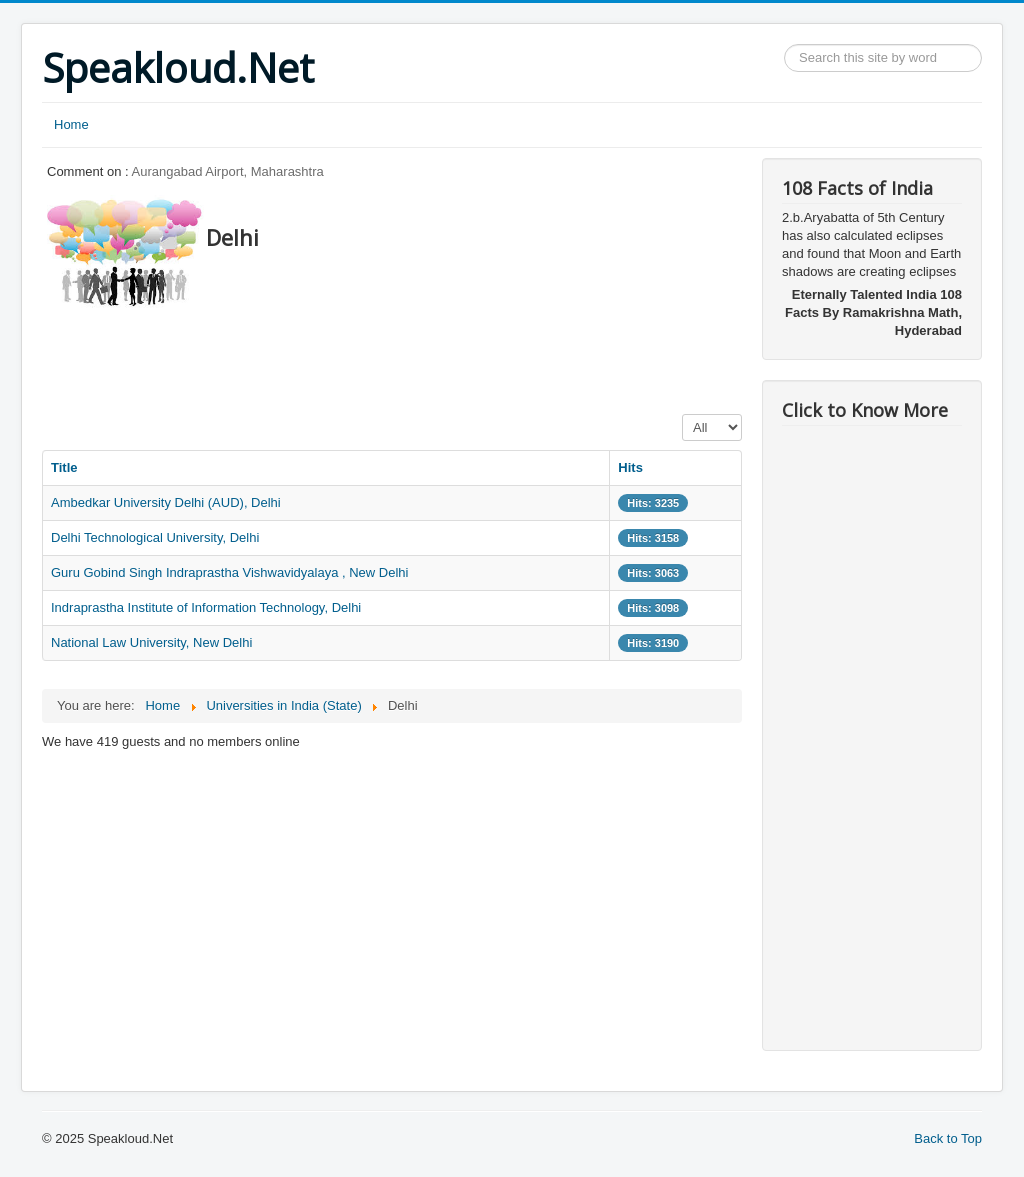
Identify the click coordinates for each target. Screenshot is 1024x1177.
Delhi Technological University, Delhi (155, 537)
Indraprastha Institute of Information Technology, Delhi (206, 607)
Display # (682, 414)
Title (64, 467)
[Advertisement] (406, 355)
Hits (630, 467)
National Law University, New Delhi (151, 642)
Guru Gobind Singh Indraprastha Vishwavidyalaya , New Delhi (229, 572)
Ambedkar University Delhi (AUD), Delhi (166, 502)
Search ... (784, 44)
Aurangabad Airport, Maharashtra (228, 171)
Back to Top (948, 1138)
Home (71, 124)
